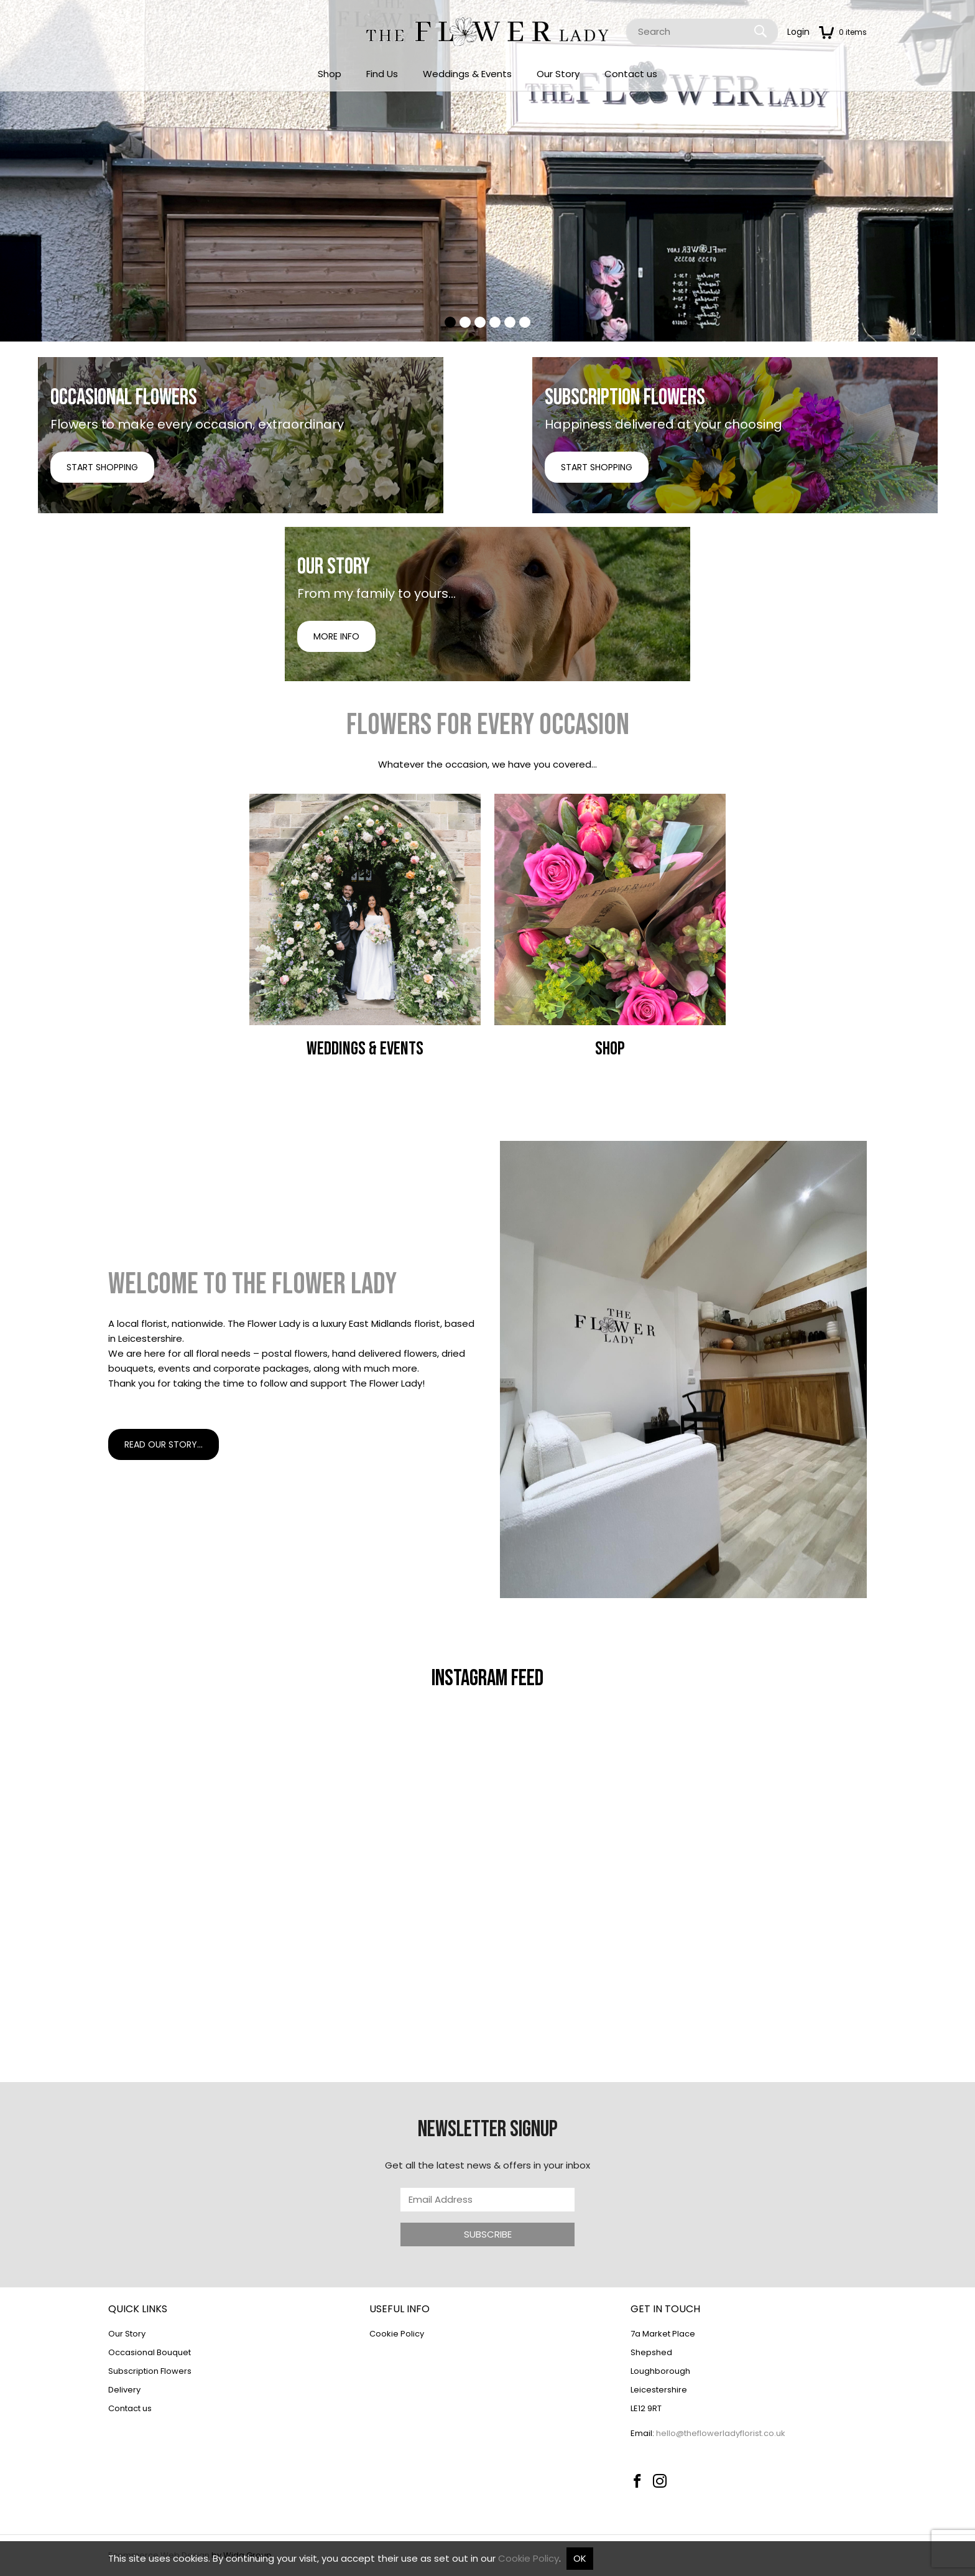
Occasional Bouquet (149, 2352)
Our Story (558, 73)
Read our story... (163, 1444)
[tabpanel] (487, 171)
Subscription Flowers (150, 2371)
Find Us (382, 73)
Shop (329, 73)
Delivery (124, 2390)
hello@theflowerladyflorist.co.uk (720, 2433)
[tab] (450, 322)
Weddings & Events (467, 73)
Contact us (630, 73)
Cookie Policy (396, 2334)
